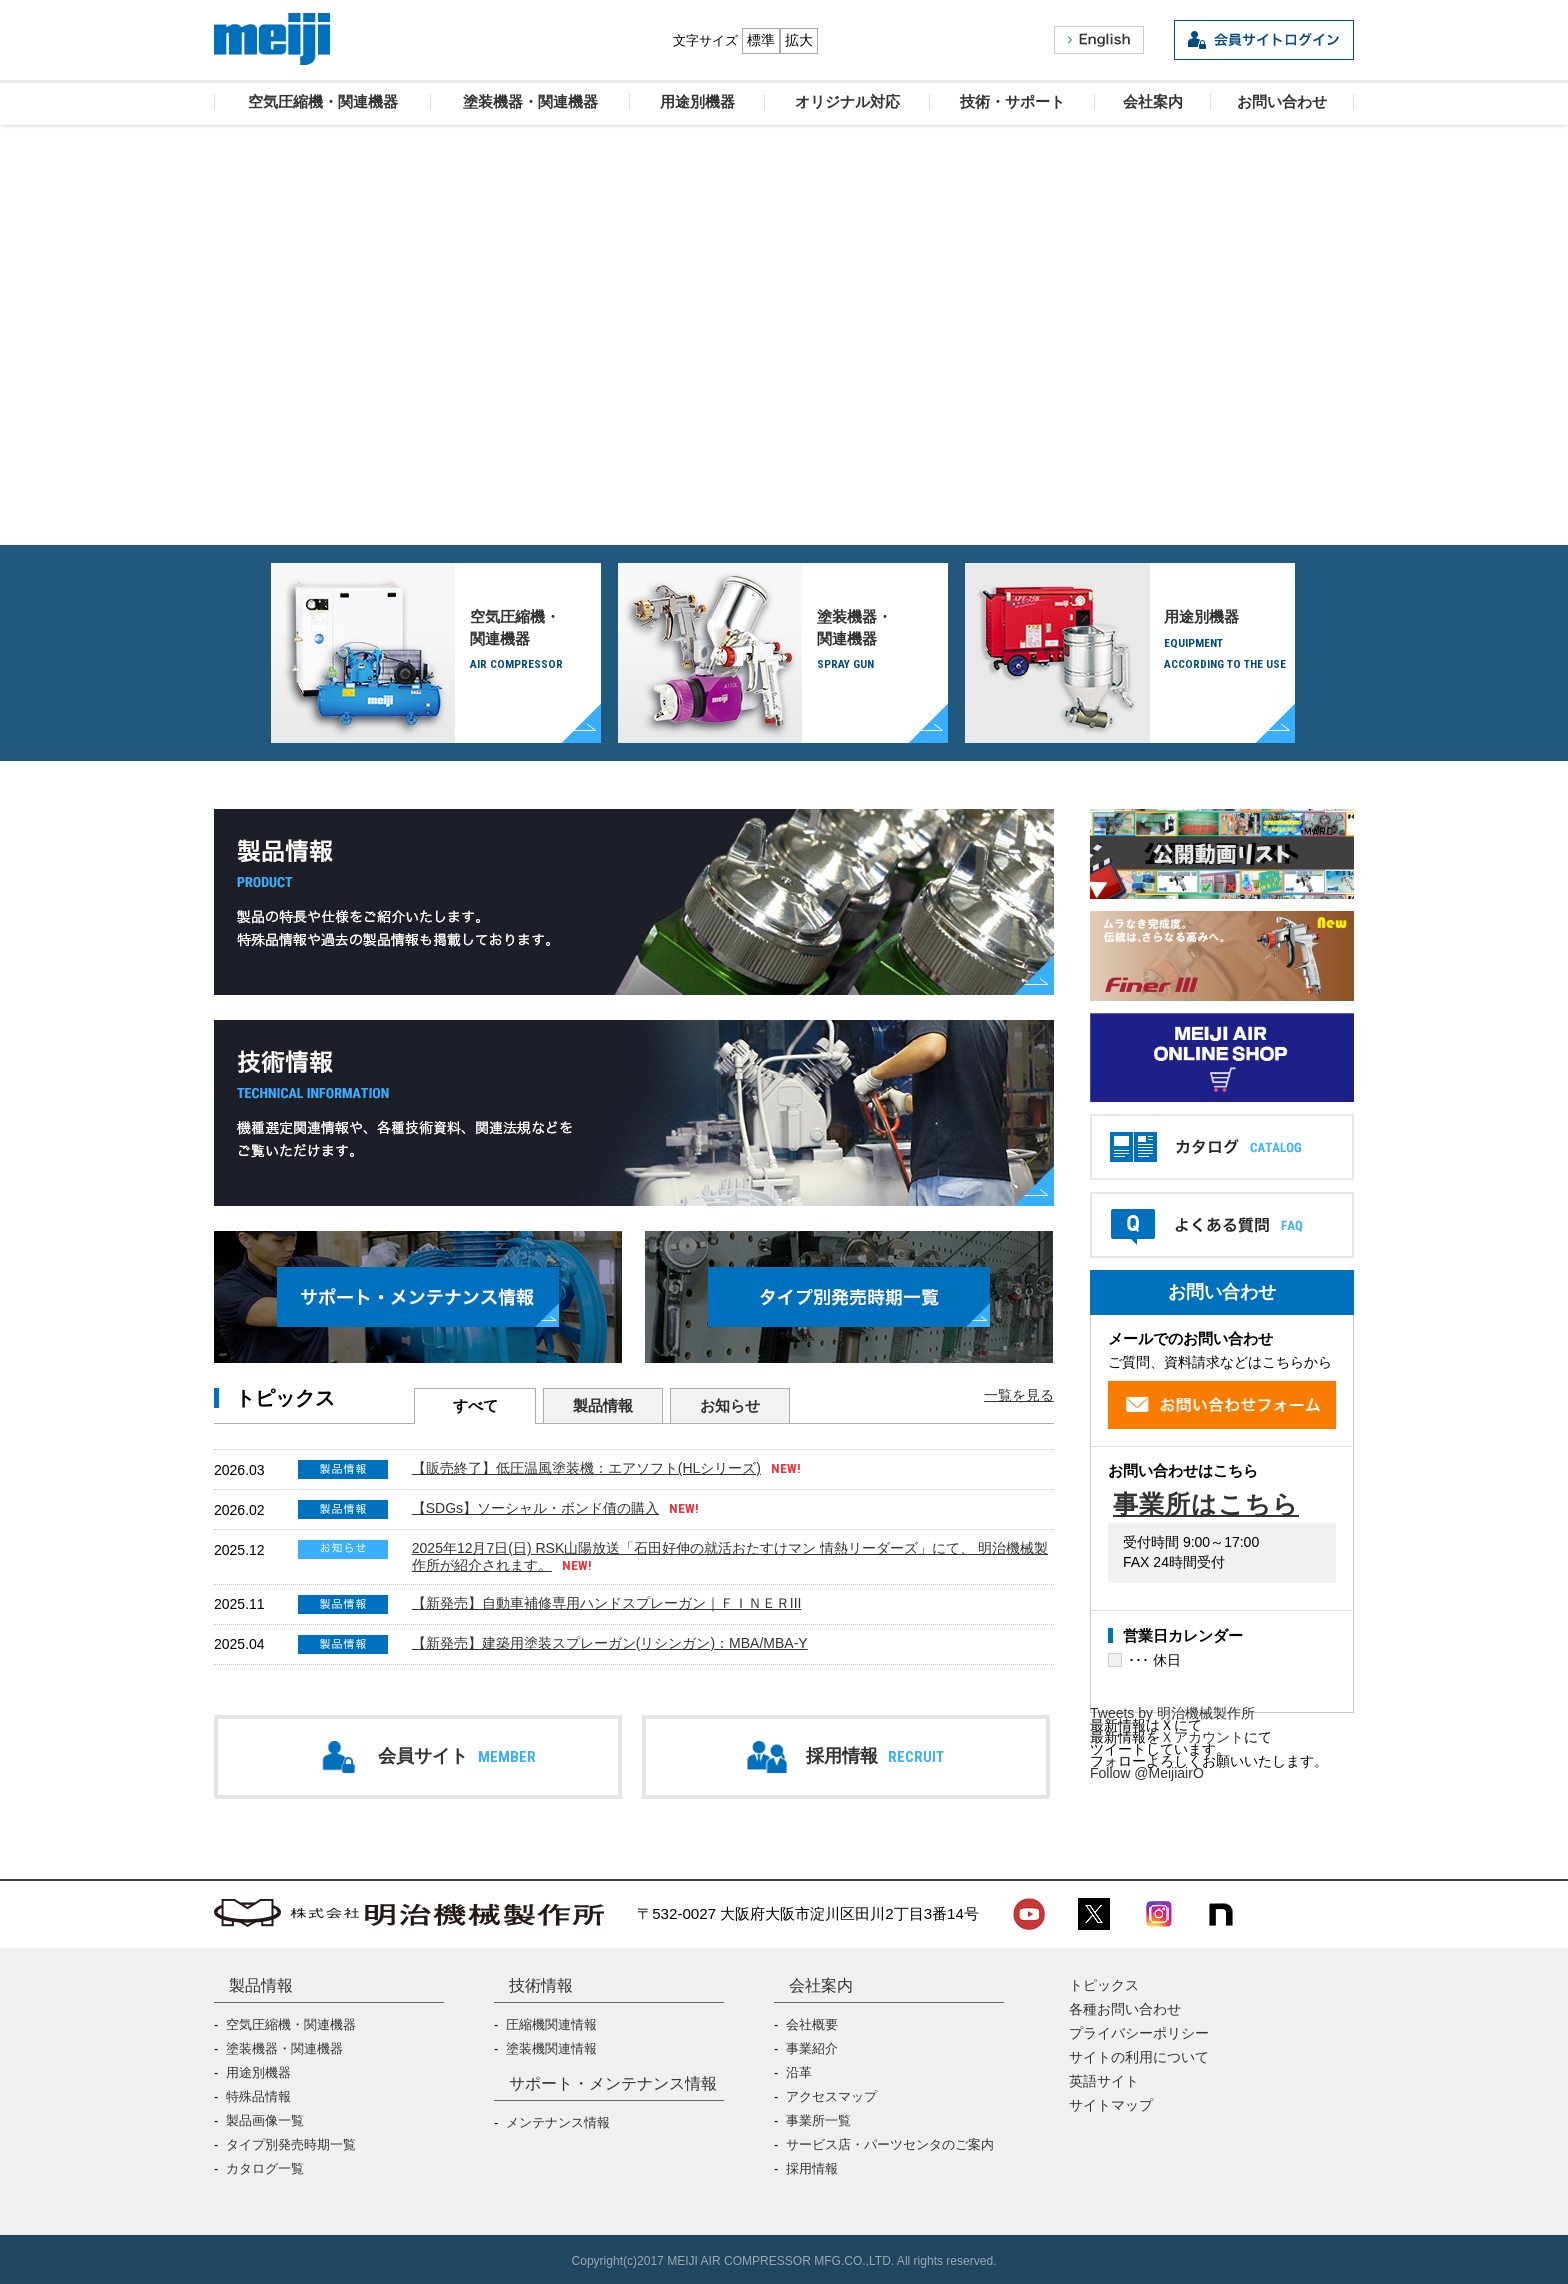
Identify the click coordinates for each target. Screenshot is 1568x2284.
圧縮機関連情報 (551, 2024)
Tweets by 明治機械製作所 (1172, 1713)
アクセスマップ (831, 2096)
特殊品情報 (258, 2096)
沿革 (799, 2072)
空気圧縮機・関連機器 (535, 642)
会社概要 (812, 2024)
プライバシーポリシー (1139, 2033)
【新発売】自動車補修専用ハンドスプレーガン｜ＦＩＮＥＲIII (607, 1603)
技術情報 (541, 1985)
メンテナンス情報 (558, 2122)
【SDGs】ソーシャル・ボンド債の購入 (535, 1508)
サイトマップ (1111, 2105)
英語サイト (1104, 2081)
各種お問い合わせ (1125, 2009)
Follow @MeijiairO (1147, 1773)
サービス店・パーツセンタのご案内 (890, 2144)
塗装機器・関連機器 (882, 642)
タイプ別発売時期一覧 (291, 2144)
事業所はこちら (1206, 1504)
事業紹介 (812, 2048)
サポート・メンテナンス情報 (613, 2083)
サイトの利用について (1139, 2057)
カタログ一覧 (265, 2168)
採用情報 (875, 1756)
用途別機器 (1229, 642)
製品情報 (603, 1405)
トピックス (1104, 1985)
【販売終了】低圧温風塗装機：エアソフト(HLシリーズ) (586, 1468)
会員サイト (457, 1756)
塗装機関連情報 (551, 2048)
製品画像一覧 (265, 2120)
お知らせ (730, 1405)
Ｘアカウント (1202, 1737)
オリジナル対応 (786, 431)
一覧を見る (1019, 1395)
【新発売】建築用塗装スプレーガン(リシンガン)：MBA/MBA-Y (610, 1643)
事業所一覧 (818, 2120)
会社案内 (821, 1985)
